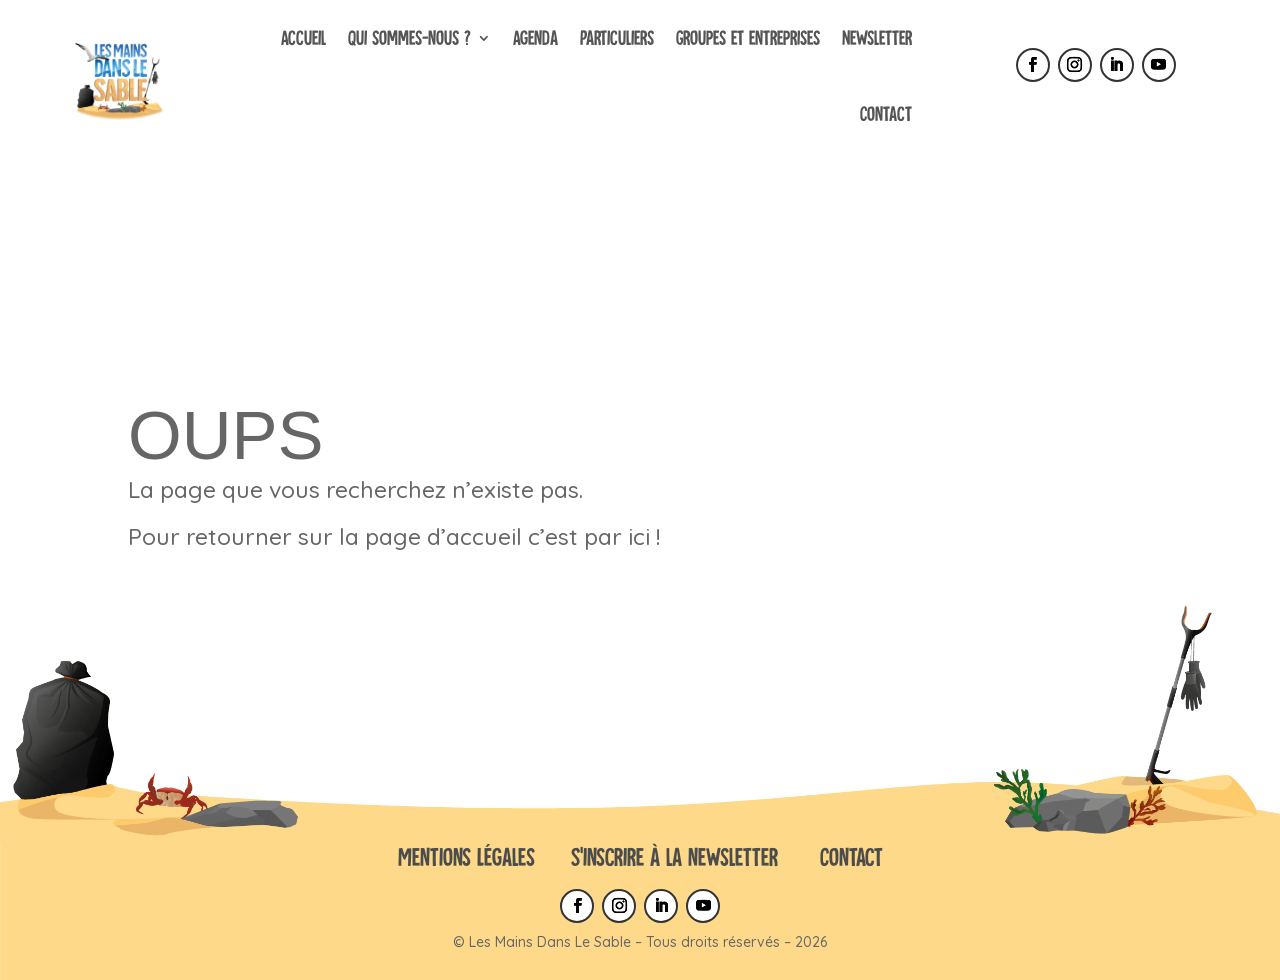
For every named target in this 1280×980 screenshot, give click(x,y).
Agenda (535, 37)
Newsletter (877, 37)
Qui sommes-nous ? (409, 37)
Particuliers (617, 37)
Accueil (303, 37)
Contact (886, 113)
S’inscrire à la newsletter (674, 856)
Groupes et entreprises (748, 37)
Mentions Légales (466, 856)
